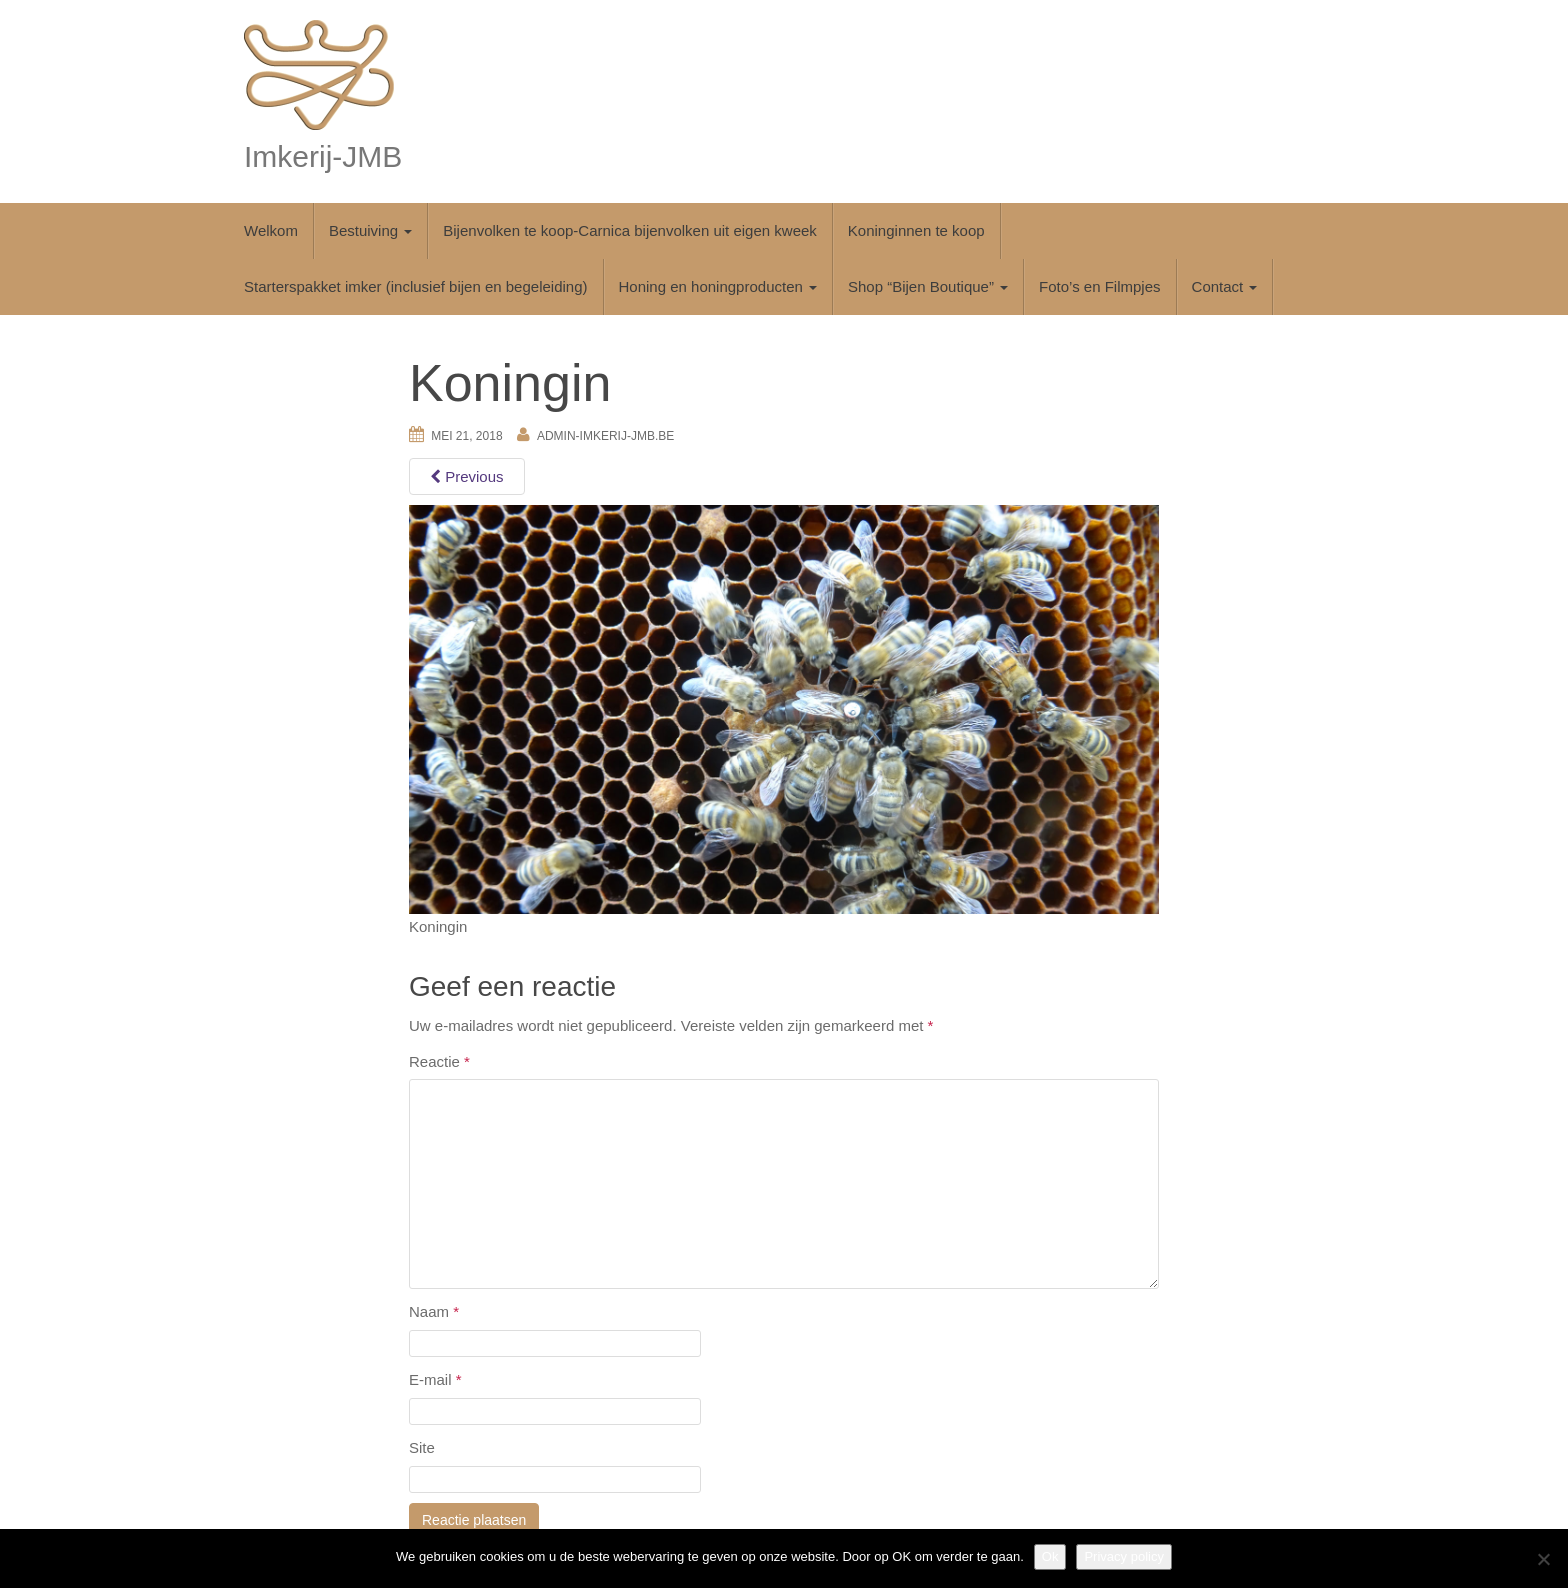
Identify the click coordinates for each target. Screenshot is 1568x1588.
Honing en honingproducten (718, 286)
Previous (467, 476)
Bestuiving (370, 230)
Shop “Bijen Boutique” (928, 286)
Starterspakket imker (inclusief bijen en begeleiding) (416, 286)
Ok (1050, 1556)
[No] (1543, 1559)
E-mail (435, 1379)
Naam (434, 1311)
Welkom (271, 230)
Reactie (439, 1061)
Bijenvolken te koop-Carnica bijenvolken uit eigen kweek (630, 230)
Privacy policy (1123, 1556)
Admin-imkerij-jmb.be (605, 436)
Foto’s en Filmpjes (1099, 286)
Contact (1225, 286)
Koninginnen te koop (916, 230)
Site (422, 1447)
